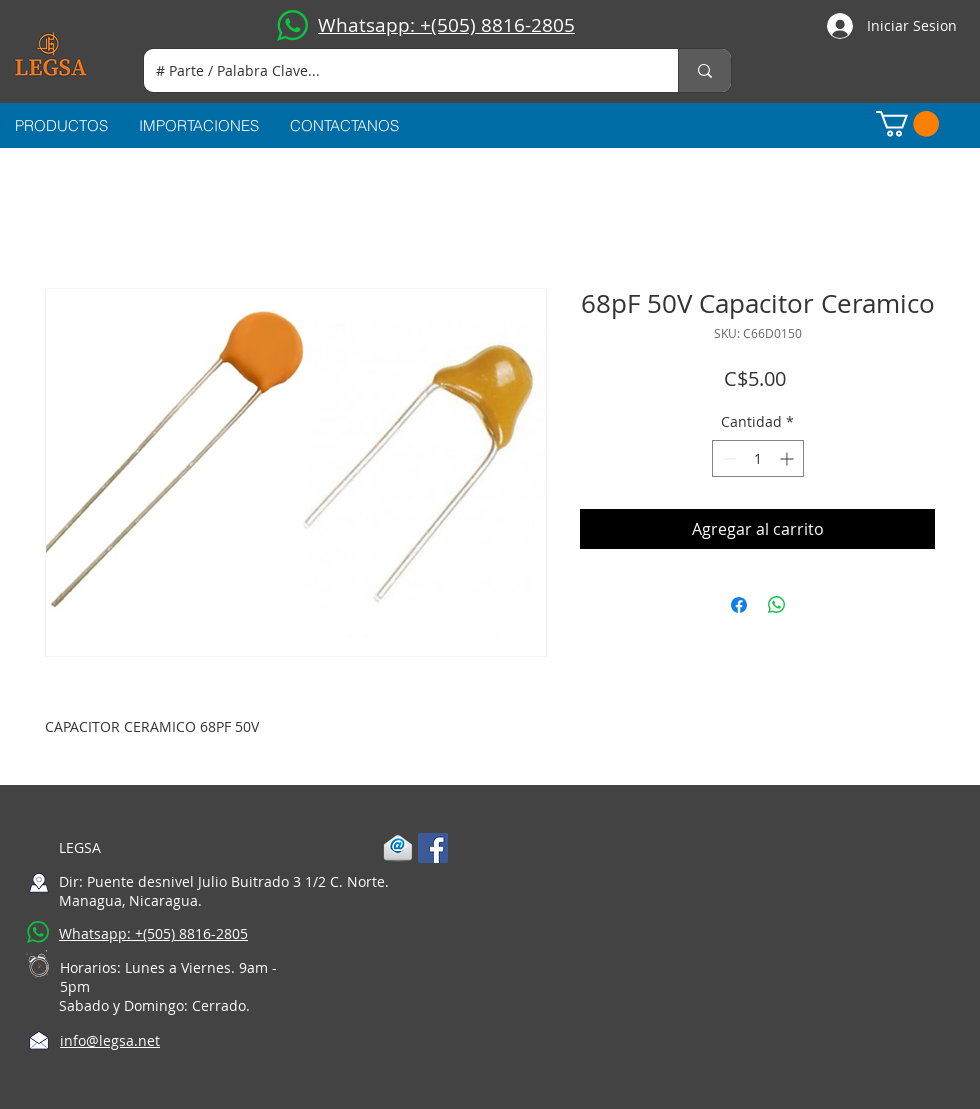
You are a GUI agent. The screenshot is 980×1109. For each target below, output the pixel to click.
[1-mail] (398, 848)
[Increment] (788, 458)
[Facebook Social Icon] (433, 848)
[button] (907, 124)
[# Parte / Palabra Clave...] (396, 70)
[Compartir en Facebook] (739, 605)
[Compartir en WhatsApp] (777, 605)
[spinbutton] (758, 458)
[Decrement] (727, 458)
